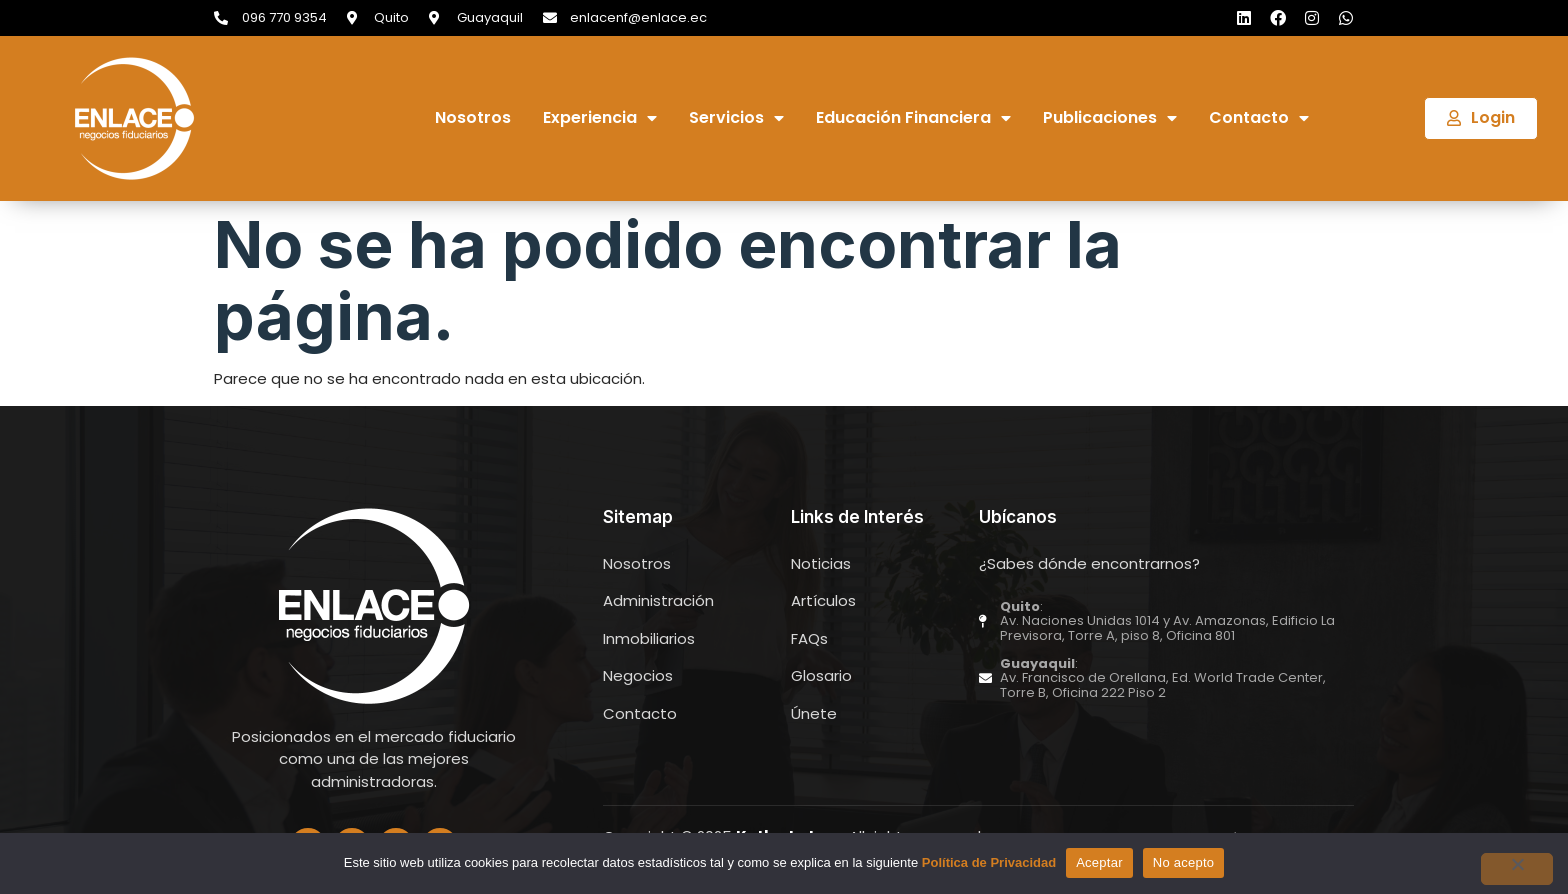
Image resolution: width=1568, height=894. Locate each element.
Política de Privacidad (989, 862)
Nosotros (473, 118)
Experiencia (600, 118)
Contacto (1259, 118)
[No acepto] (1517, 869)
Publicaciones (1110, 118)
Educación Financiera (913, 118)
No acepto (1184, 862)
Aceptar (1099, 862)
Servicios (736, 118)
